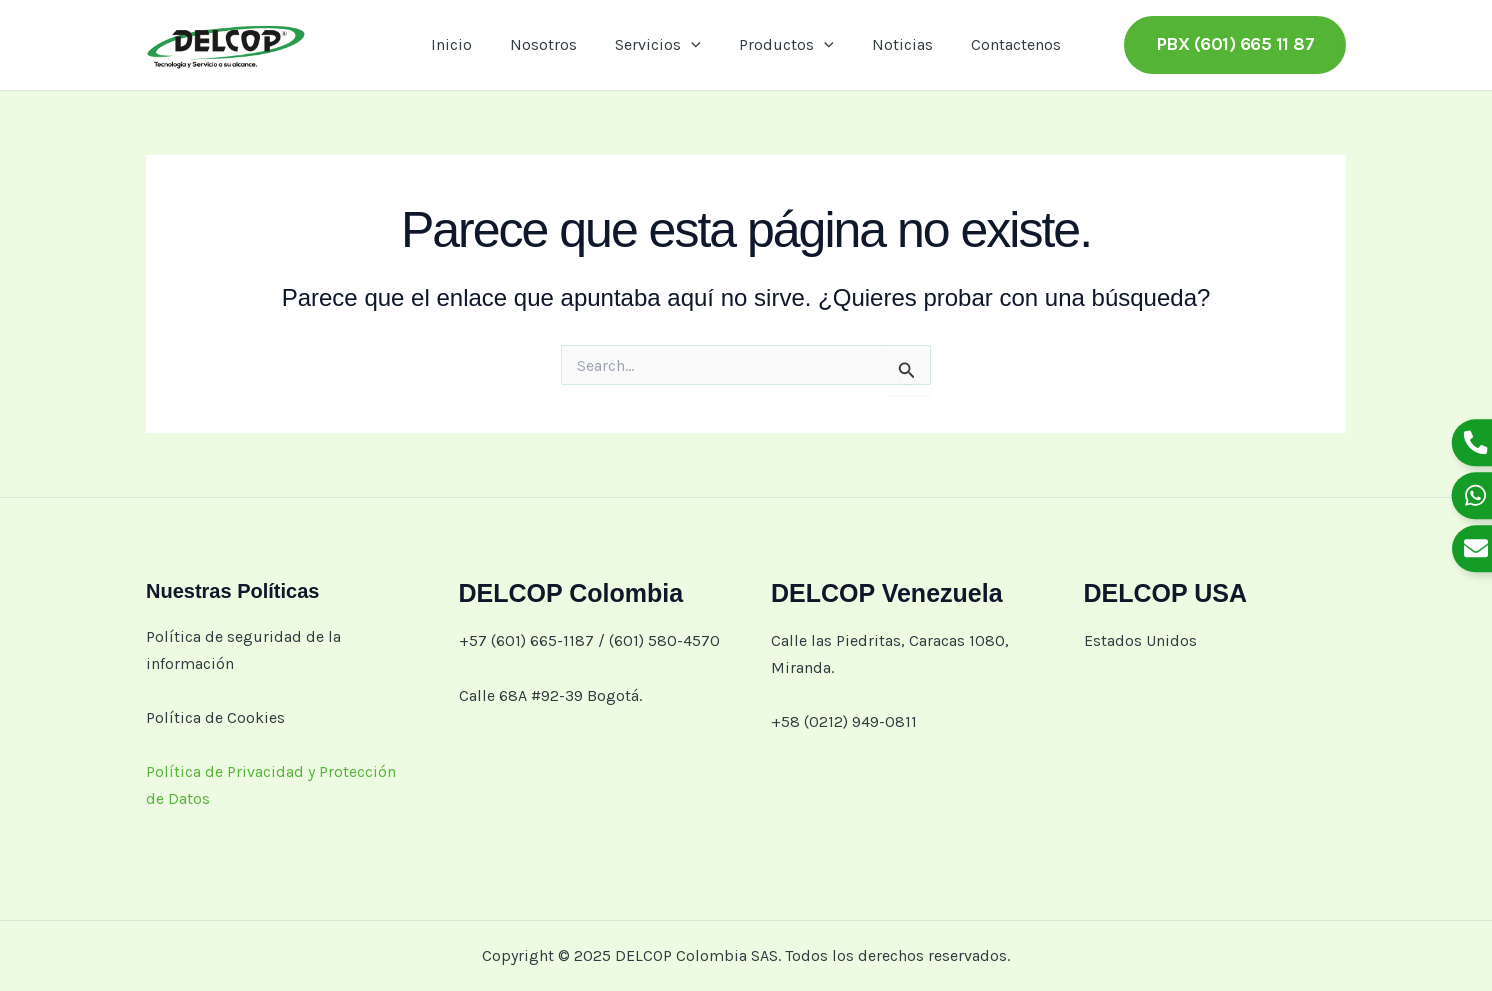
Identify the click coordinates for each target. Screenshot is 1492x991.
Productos (783, 45)
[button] (1235, 44)
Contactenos (1001, 44)
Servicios (661, 45)
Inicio (466, 44)
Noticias (893, 44)
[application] (694, 45)
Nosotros (552, 44)
